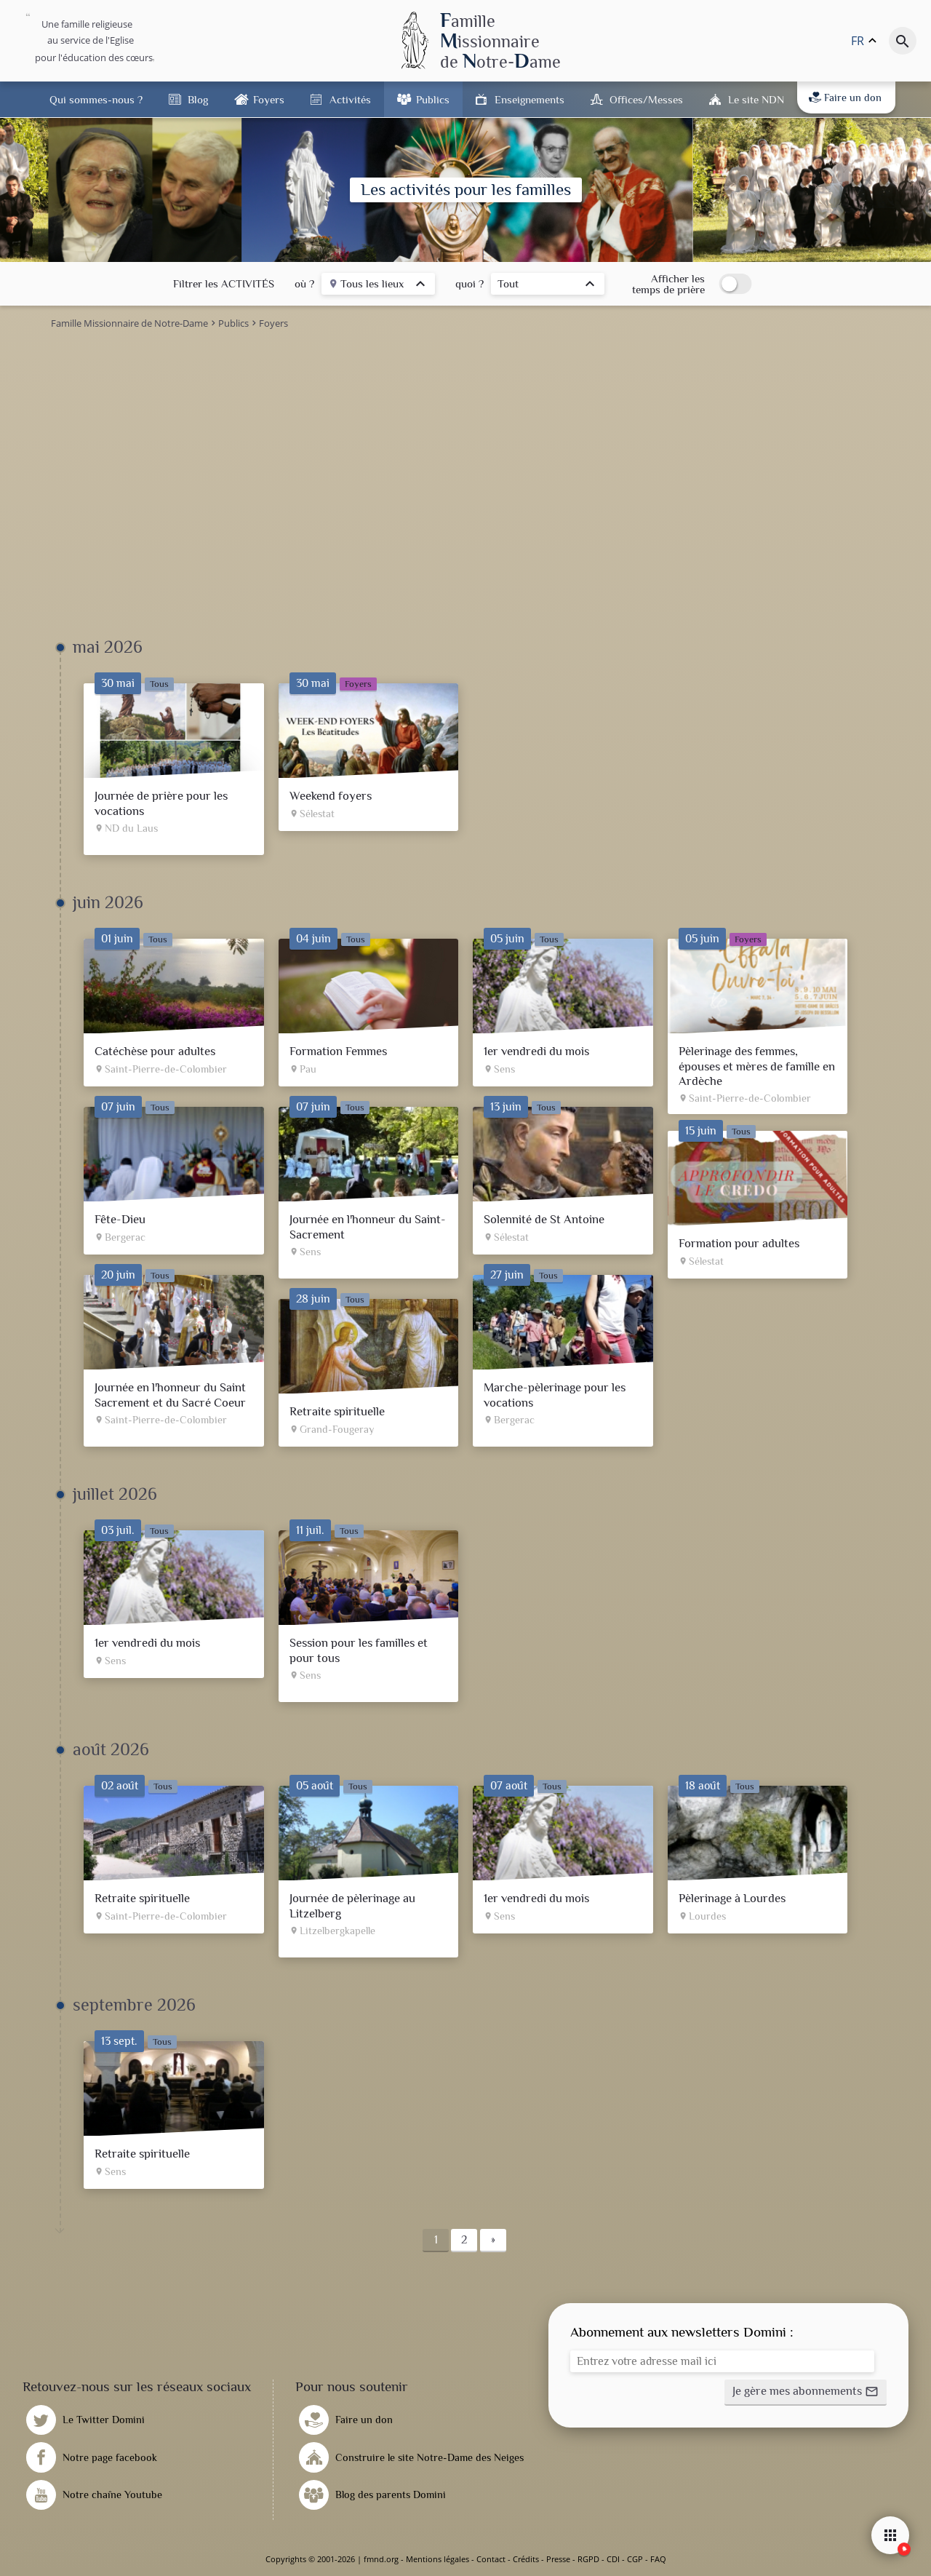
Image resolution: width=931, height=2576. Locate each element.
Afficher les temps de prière (668, 284)
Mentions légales (437, 2558)
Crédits (526, 2558)
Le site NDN (756, 99)
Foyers (268, 99)
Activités (350, 99)
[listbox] (378, 285)
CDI (613, 2558)
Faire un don (845, 97)
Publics (432, 99)
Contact (491, 2558)
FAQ (658, 2558)
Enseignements (529, 99)
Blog (198, 99)
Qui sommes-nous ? (96, 99)
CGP (635, 2558)
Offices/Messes (646, 99)
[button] (805, 2393)
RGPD (588, 2558)
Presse (558, 2558)
